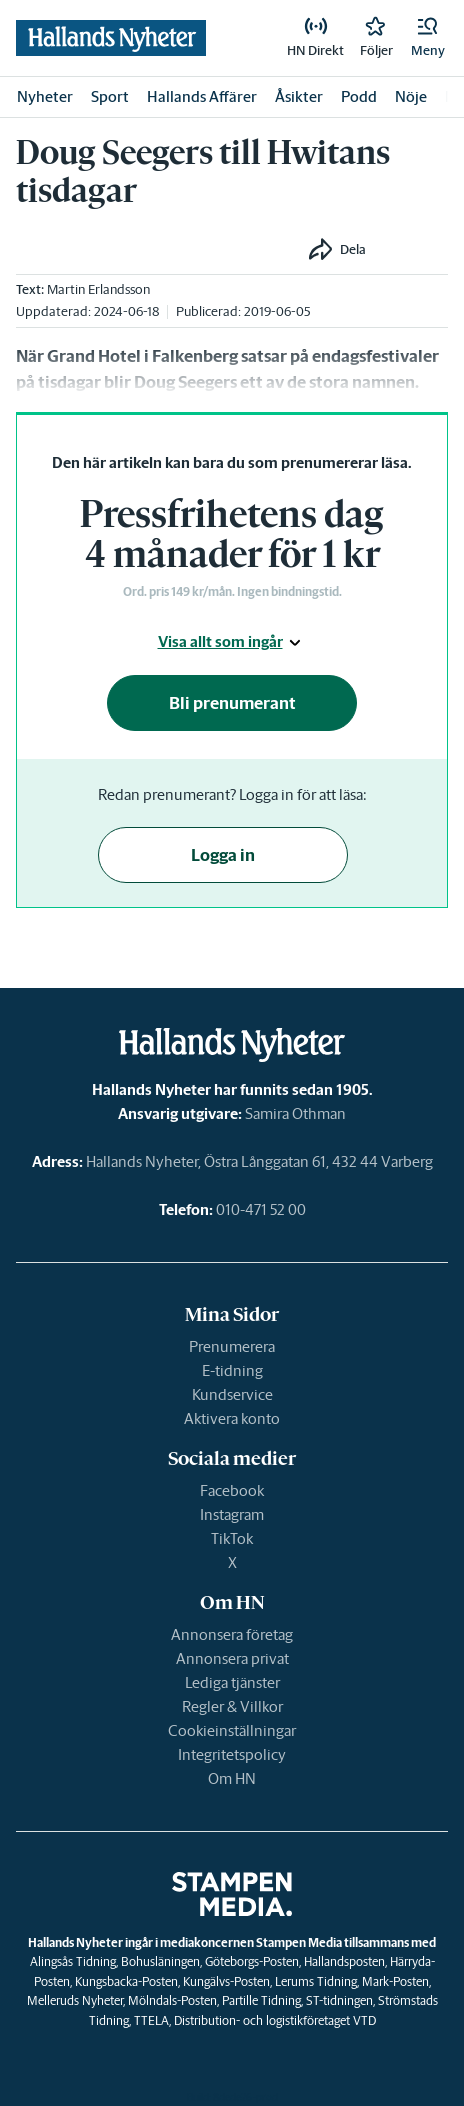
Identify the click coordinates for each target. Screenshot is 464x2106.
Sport (110, 96)
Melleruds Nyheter (75, 2000)
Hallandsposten (344, 1961)
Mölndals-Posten (172, 2000)
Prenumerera (232, 1346)
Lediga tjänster (232, 1682)
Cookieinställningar (232, 1730)
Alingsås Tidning (73, 1961)
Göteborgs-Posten (252, 1961)
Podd (359, 96)
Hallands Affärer (202, 96)
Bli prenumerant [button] (232, 703)
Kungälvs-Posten (226, 1981)
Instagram (232, 1514)
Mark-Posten (395, 1981)
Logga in (223, 855)
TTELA (151, 2020)
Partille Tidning (261, 2000)
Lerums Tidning (316, 1981)
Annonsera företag (232, 1634)
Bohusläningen (160, 1961)
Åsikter (299, 96)
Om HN (232, 1778)
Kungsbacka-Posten (126, 1981)
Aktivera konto (232, 1418)
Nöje (411, 96)
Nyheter (45, 96)
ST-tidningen (339, 2000)
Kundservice (232, 1394)
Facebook (232, 1490)
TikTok (232, 1538)
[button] (428, 38)
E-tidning (232, 1370)
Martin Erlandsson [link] (98, 289)
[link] (315, 38)
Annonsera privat (232, 1658)
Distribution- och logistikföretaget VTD (275, 2020)
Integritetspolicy (232, 1754)
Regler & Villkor (232, 1706)
